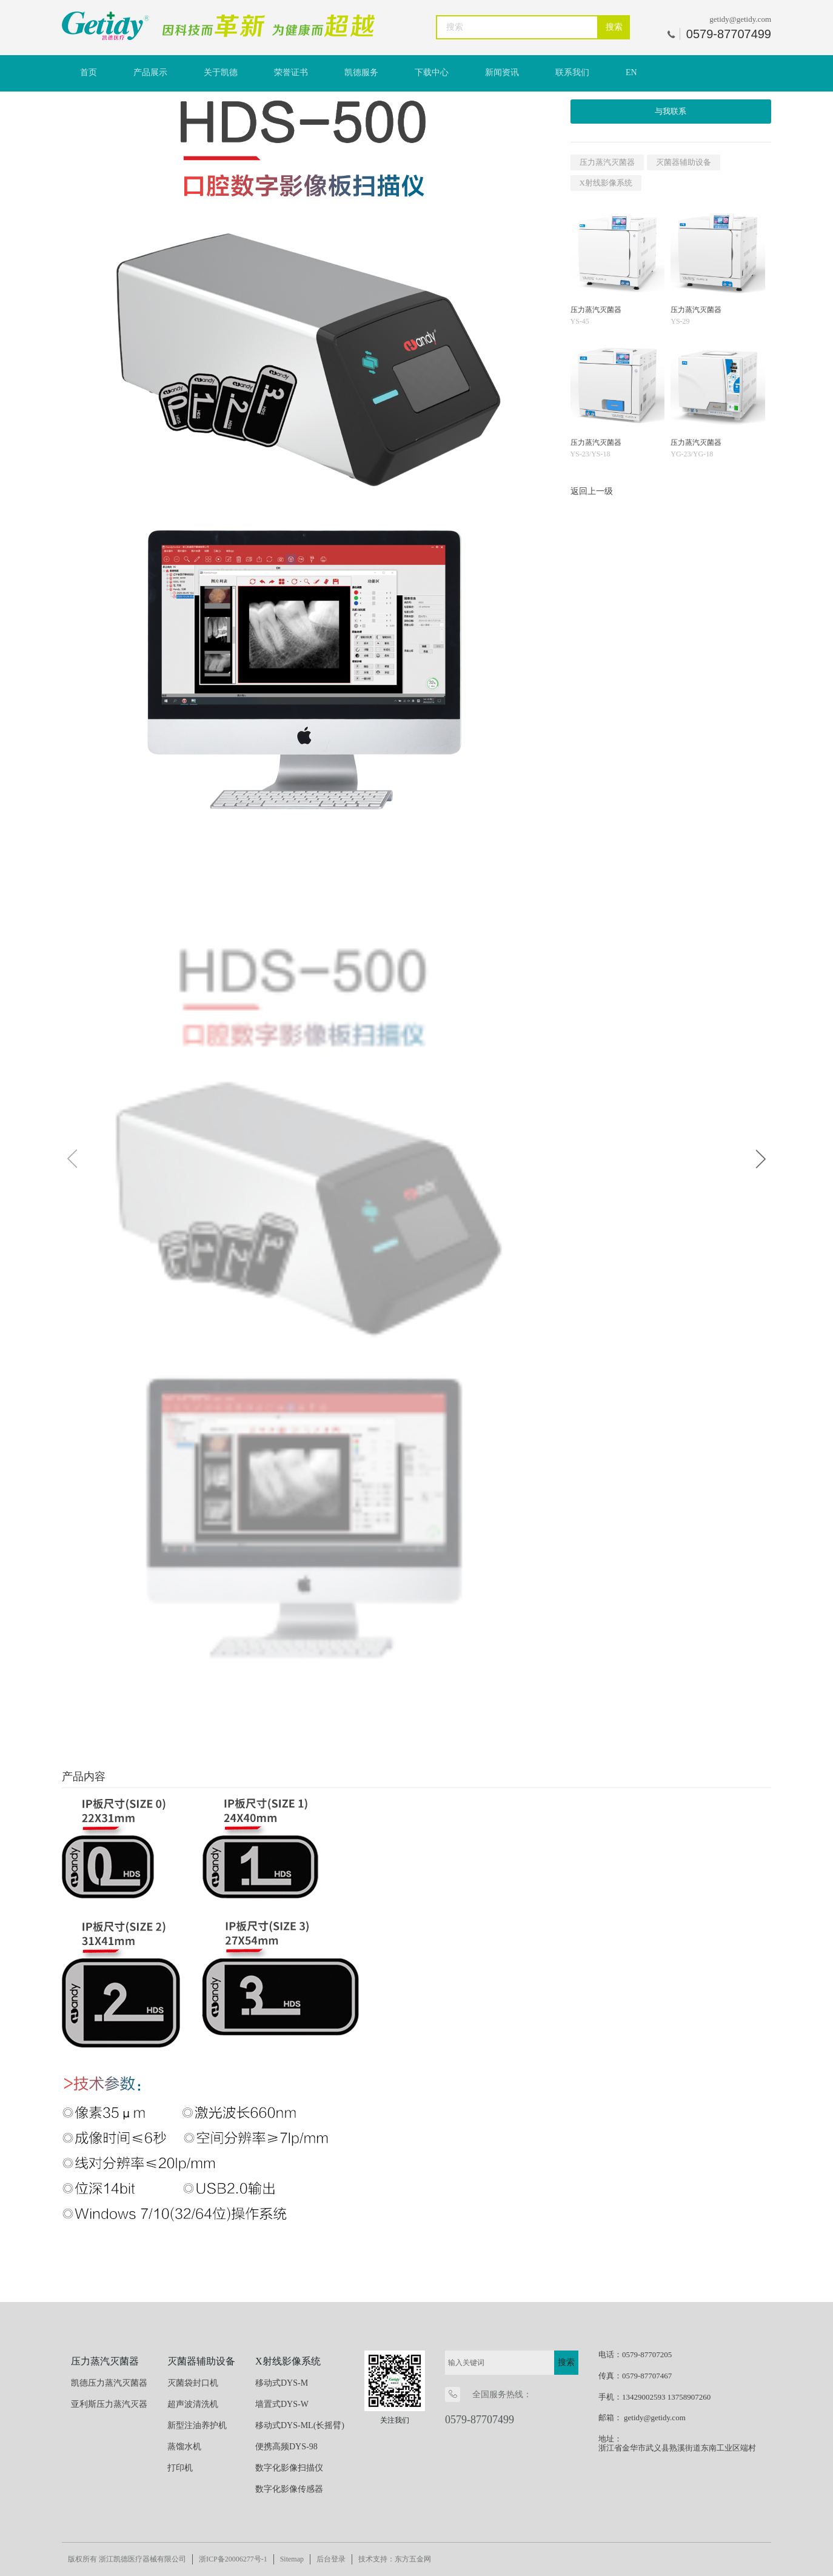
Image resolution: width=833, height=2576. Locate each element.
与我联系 (670, 111)
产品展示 (150, 72)
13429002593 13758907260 (666, 2397)
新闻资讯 (502, 72)
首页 (88, 72)
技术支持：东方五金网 (394, 2559)
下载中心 (432, 72)
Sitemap (292, 2559)
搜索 (614, 27)
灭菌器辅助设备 (683, 162)
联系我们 (572, 72)
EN (631, 72)
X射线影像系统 (606, 182)
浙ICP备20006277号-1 (233, 2559)
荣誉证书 (291, 72)
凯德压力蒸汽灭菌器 (109, 2382)
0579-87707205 (647, 2354)
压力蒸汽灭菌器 (607, 162)
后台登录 (331, 2559)
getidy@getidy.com (740, 19)
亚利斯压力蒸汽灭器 (109, 2404)
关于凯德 (221, 72)
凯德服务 (361, 72)
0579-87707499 (479, 2420)
